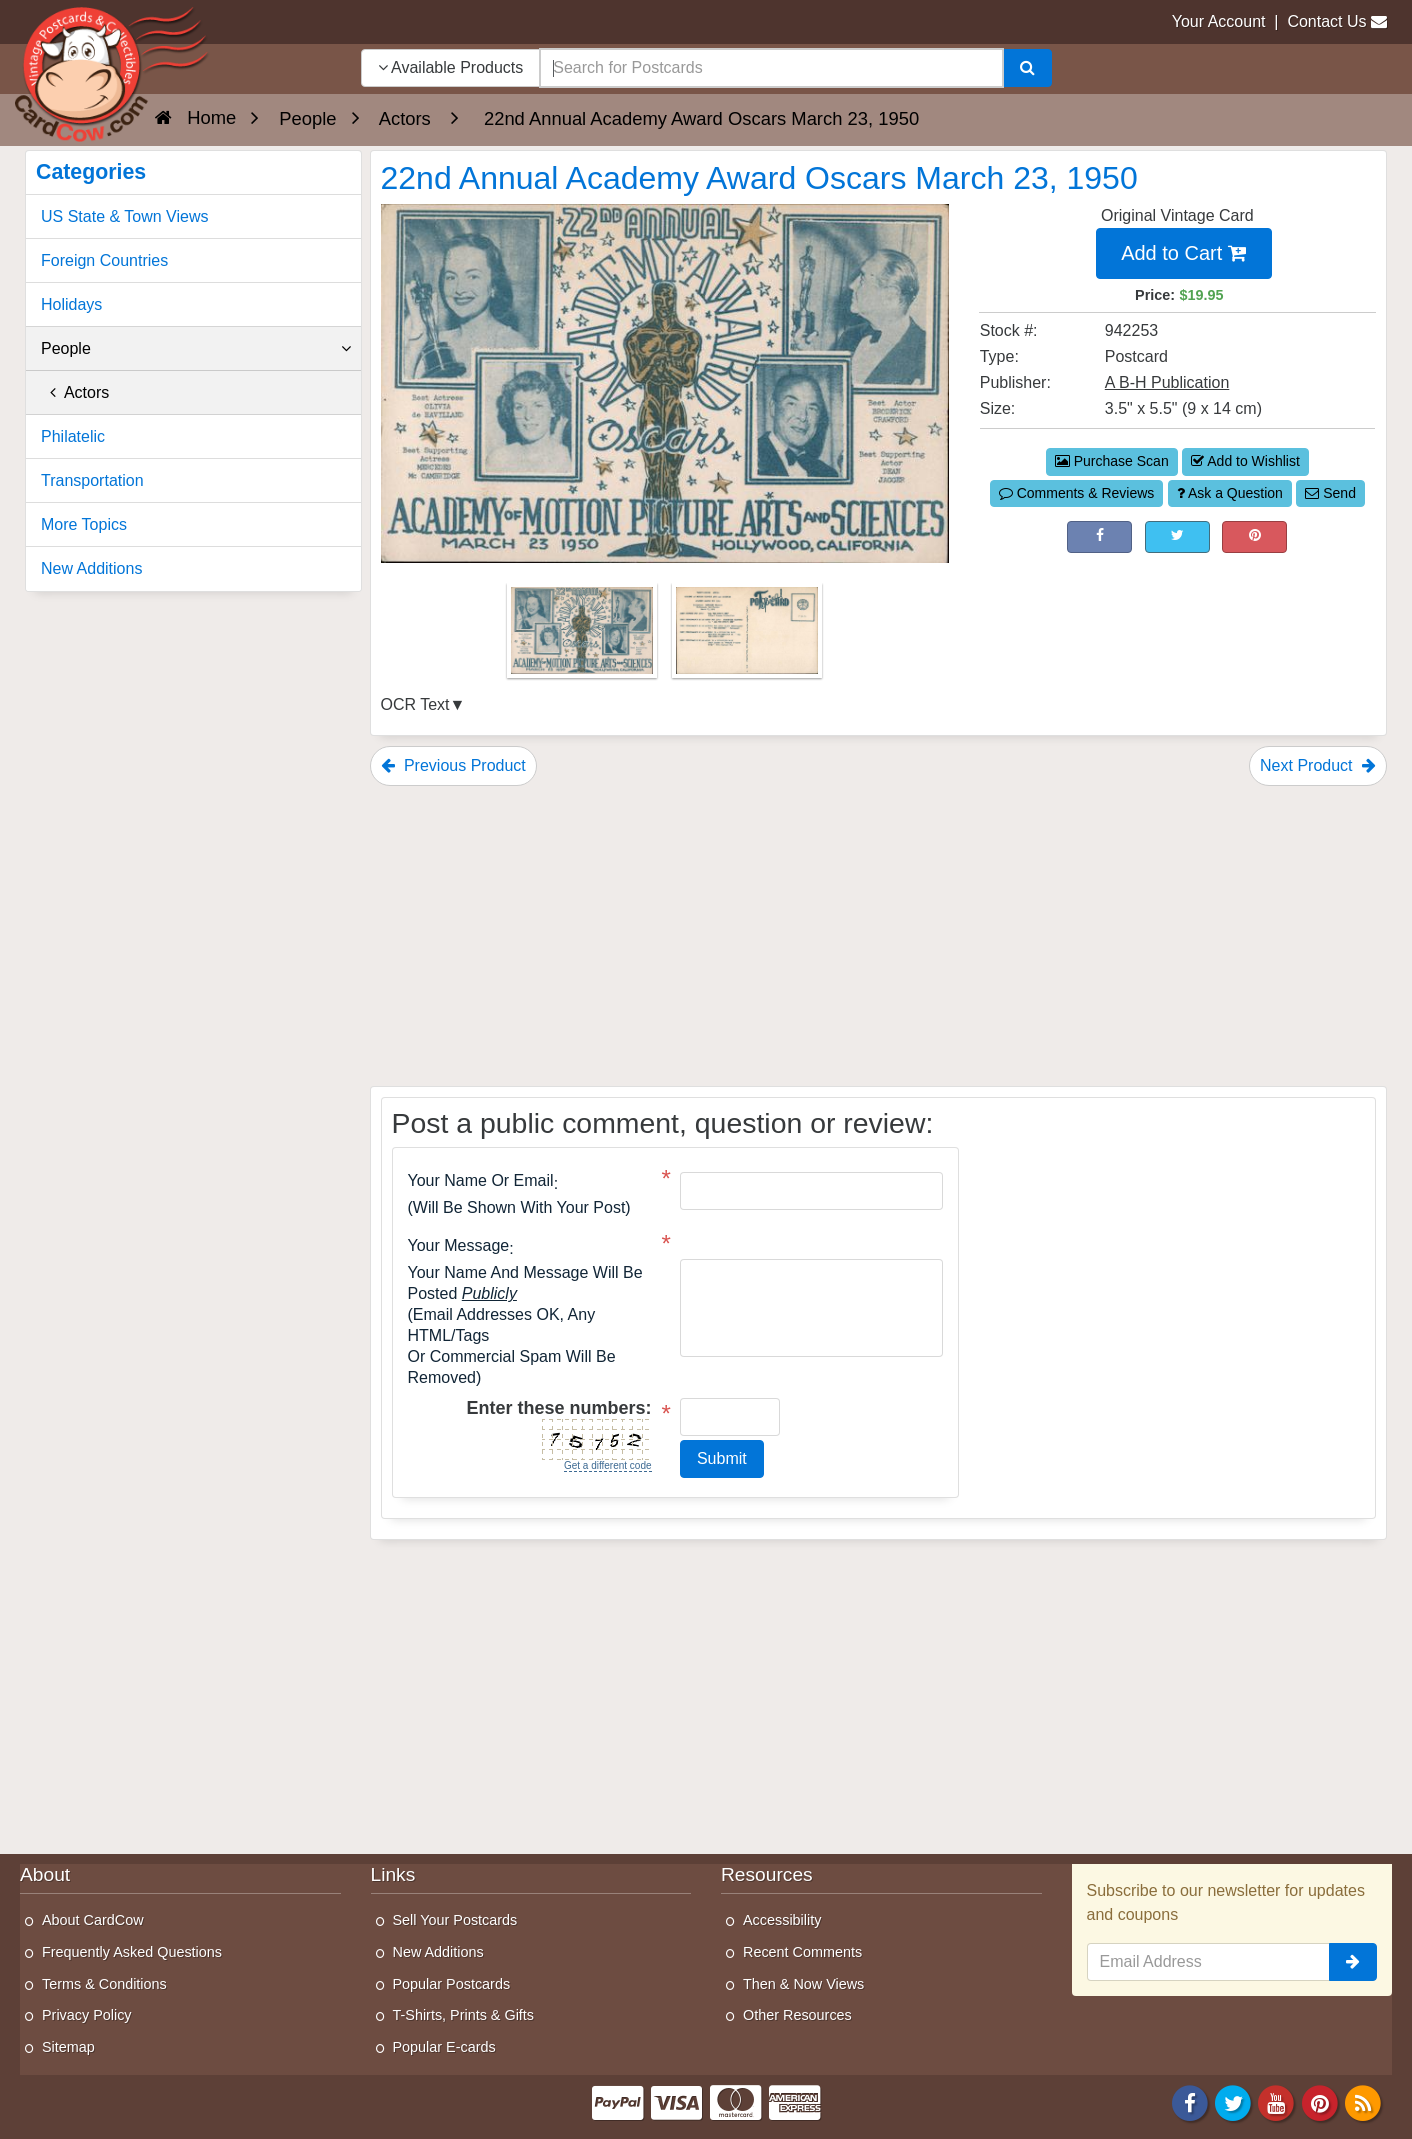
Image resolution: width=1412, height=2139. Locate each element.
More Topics (84, 524)
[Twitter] (1233, 2101)
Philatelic (73, 436)
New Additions (91, 568)
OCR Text (415, 704)
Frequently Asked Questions (132, 1952)
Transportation (92, 480)
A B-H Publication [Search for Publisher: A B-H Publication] (1167, 382)
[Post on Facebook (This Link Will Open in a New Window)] (1099, 537)
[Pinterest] (1320, 2101)
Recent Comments (802, 1952)
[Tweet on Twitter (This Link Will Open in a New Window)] (1177, 537)
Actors (75, 392)
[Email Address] (1209, 1962)
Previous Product (453, 765)
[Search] (1027, 68)
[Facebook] (1190, 2101)
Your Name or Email (481, 1181)
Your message (459, 1246)
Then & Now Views (803, 1984)
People (196, 349)
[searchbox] (771, 68)
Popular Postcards (452, 1984)
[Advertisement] (879, 936)
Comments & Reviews (1077, 493)
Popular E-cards (444, 2047)
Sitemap (68, 2047)
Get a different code (608, 1465)
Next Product (1318, 765)
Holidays (71, 304)
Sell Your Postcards (455, 1920)
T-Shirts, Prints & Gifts (464, 2015)
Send (1330, 493)
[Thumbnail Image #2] (747, 636)
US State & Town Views (125, 216)
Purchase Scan (1112, 461)
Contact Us (1326, 21)
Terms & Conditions (104, 1984)
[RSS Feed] (1363, 2101)
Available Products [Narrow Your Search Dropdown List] (451, 67)
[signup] (1353, 1962)
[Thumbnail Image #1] (584, 636)
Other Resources (797, 2015)
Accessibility (782, 1920)
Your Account (1219, 21)
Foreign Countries (104, 260)
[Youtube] (1277, 2101)
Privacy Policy (87, 2015)
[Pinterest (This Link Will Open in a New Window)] (1254, 537)
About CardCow (93, 1920)
